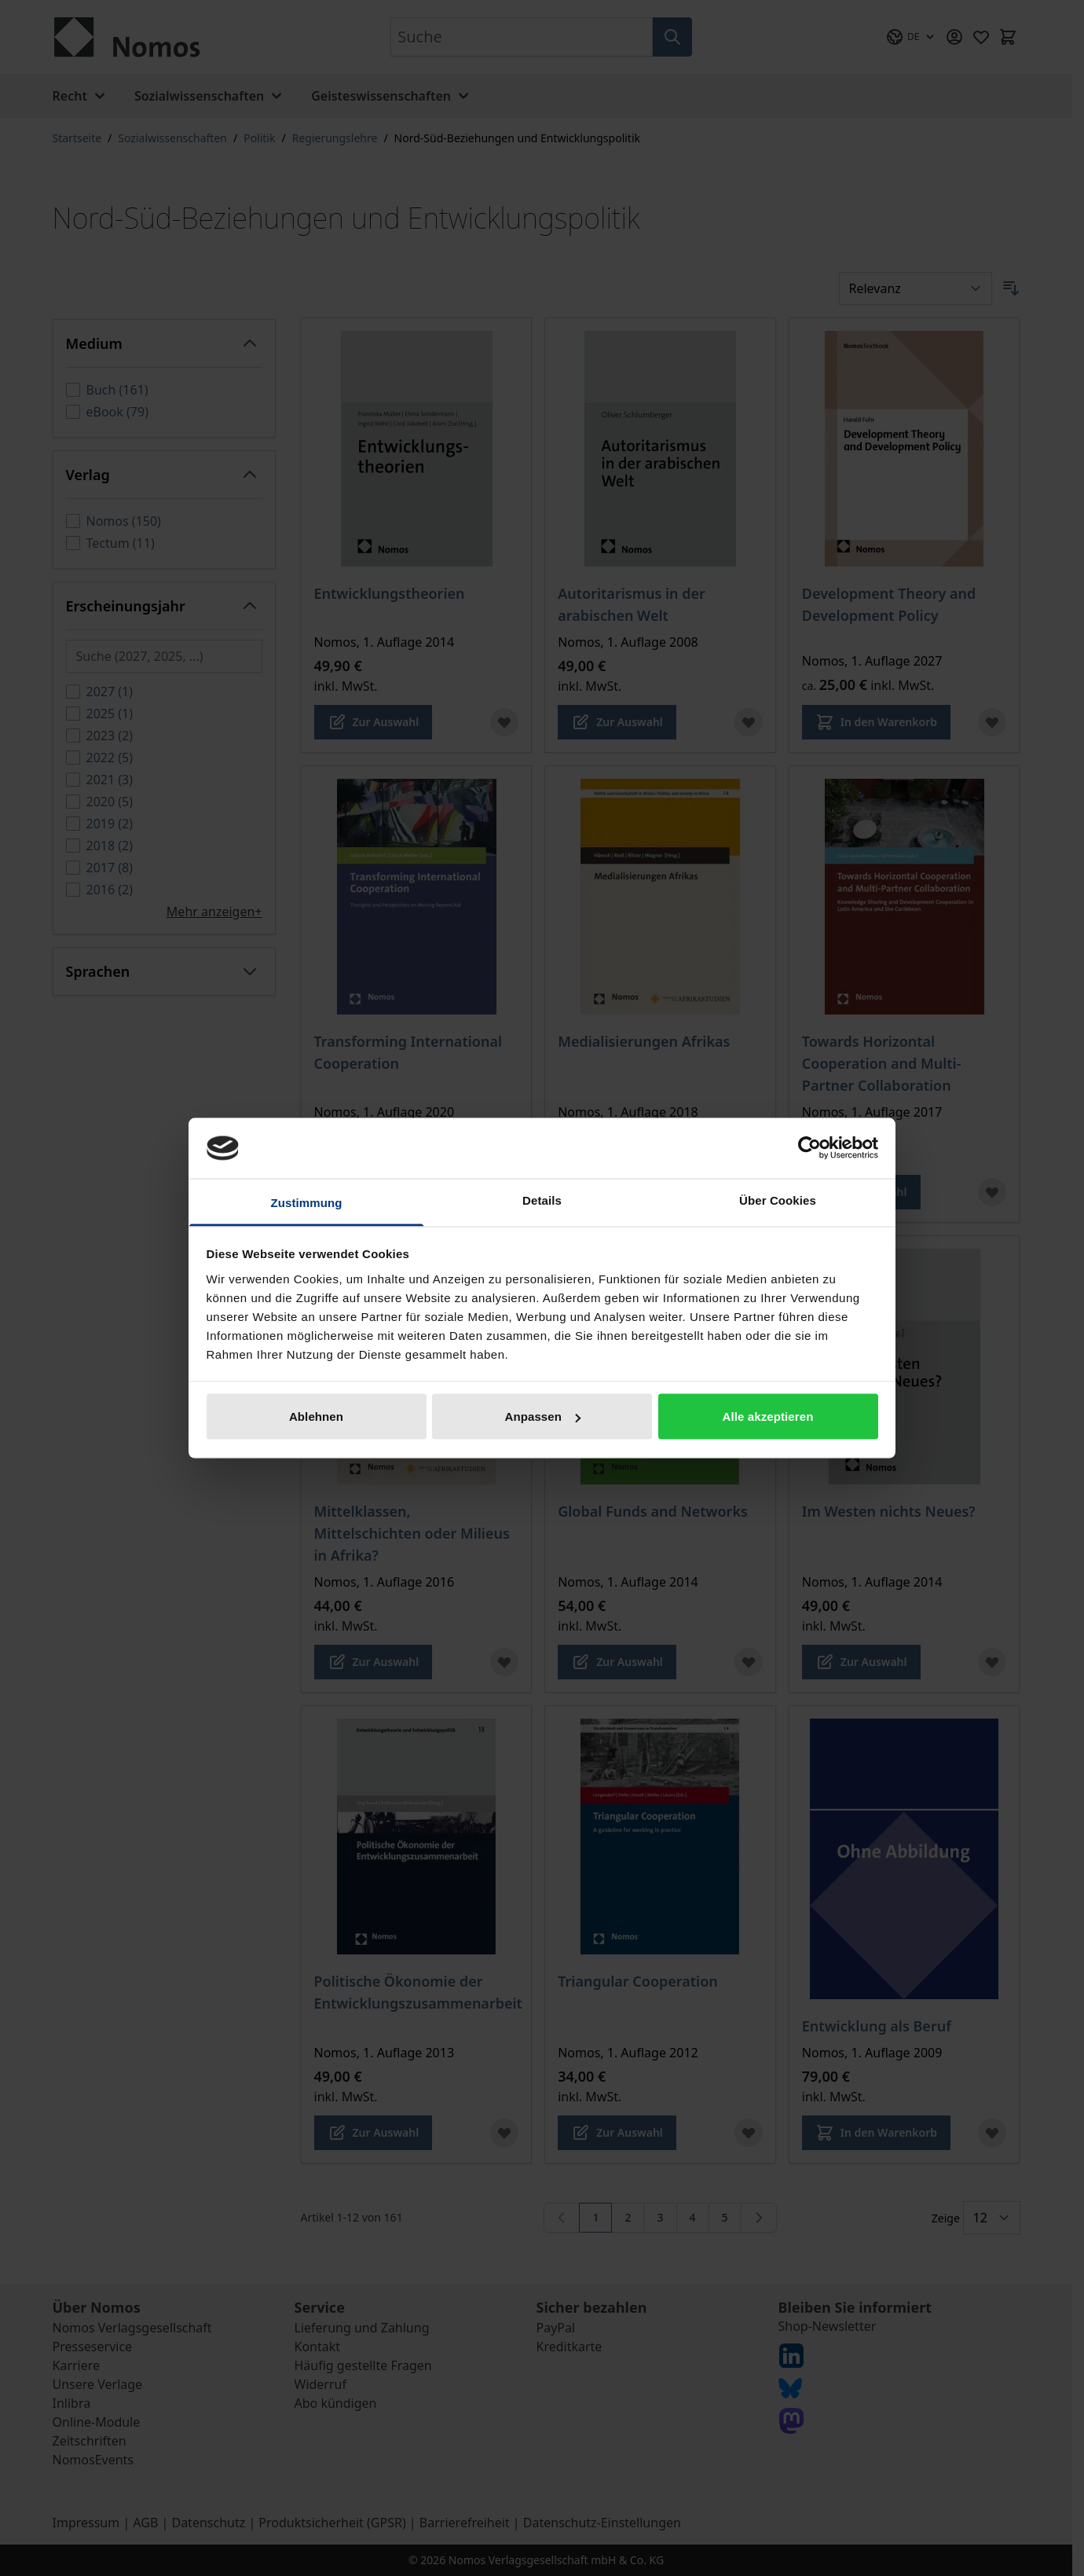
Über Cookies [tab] (777, 1199)
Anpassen (543, 1416)
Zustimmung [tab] (306, 1202)
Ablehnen (316, 1416)
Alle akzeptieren (768, 1416)
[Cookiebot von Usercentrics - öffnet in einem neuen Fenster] (809, 1148)
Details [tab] (542, 1199)
